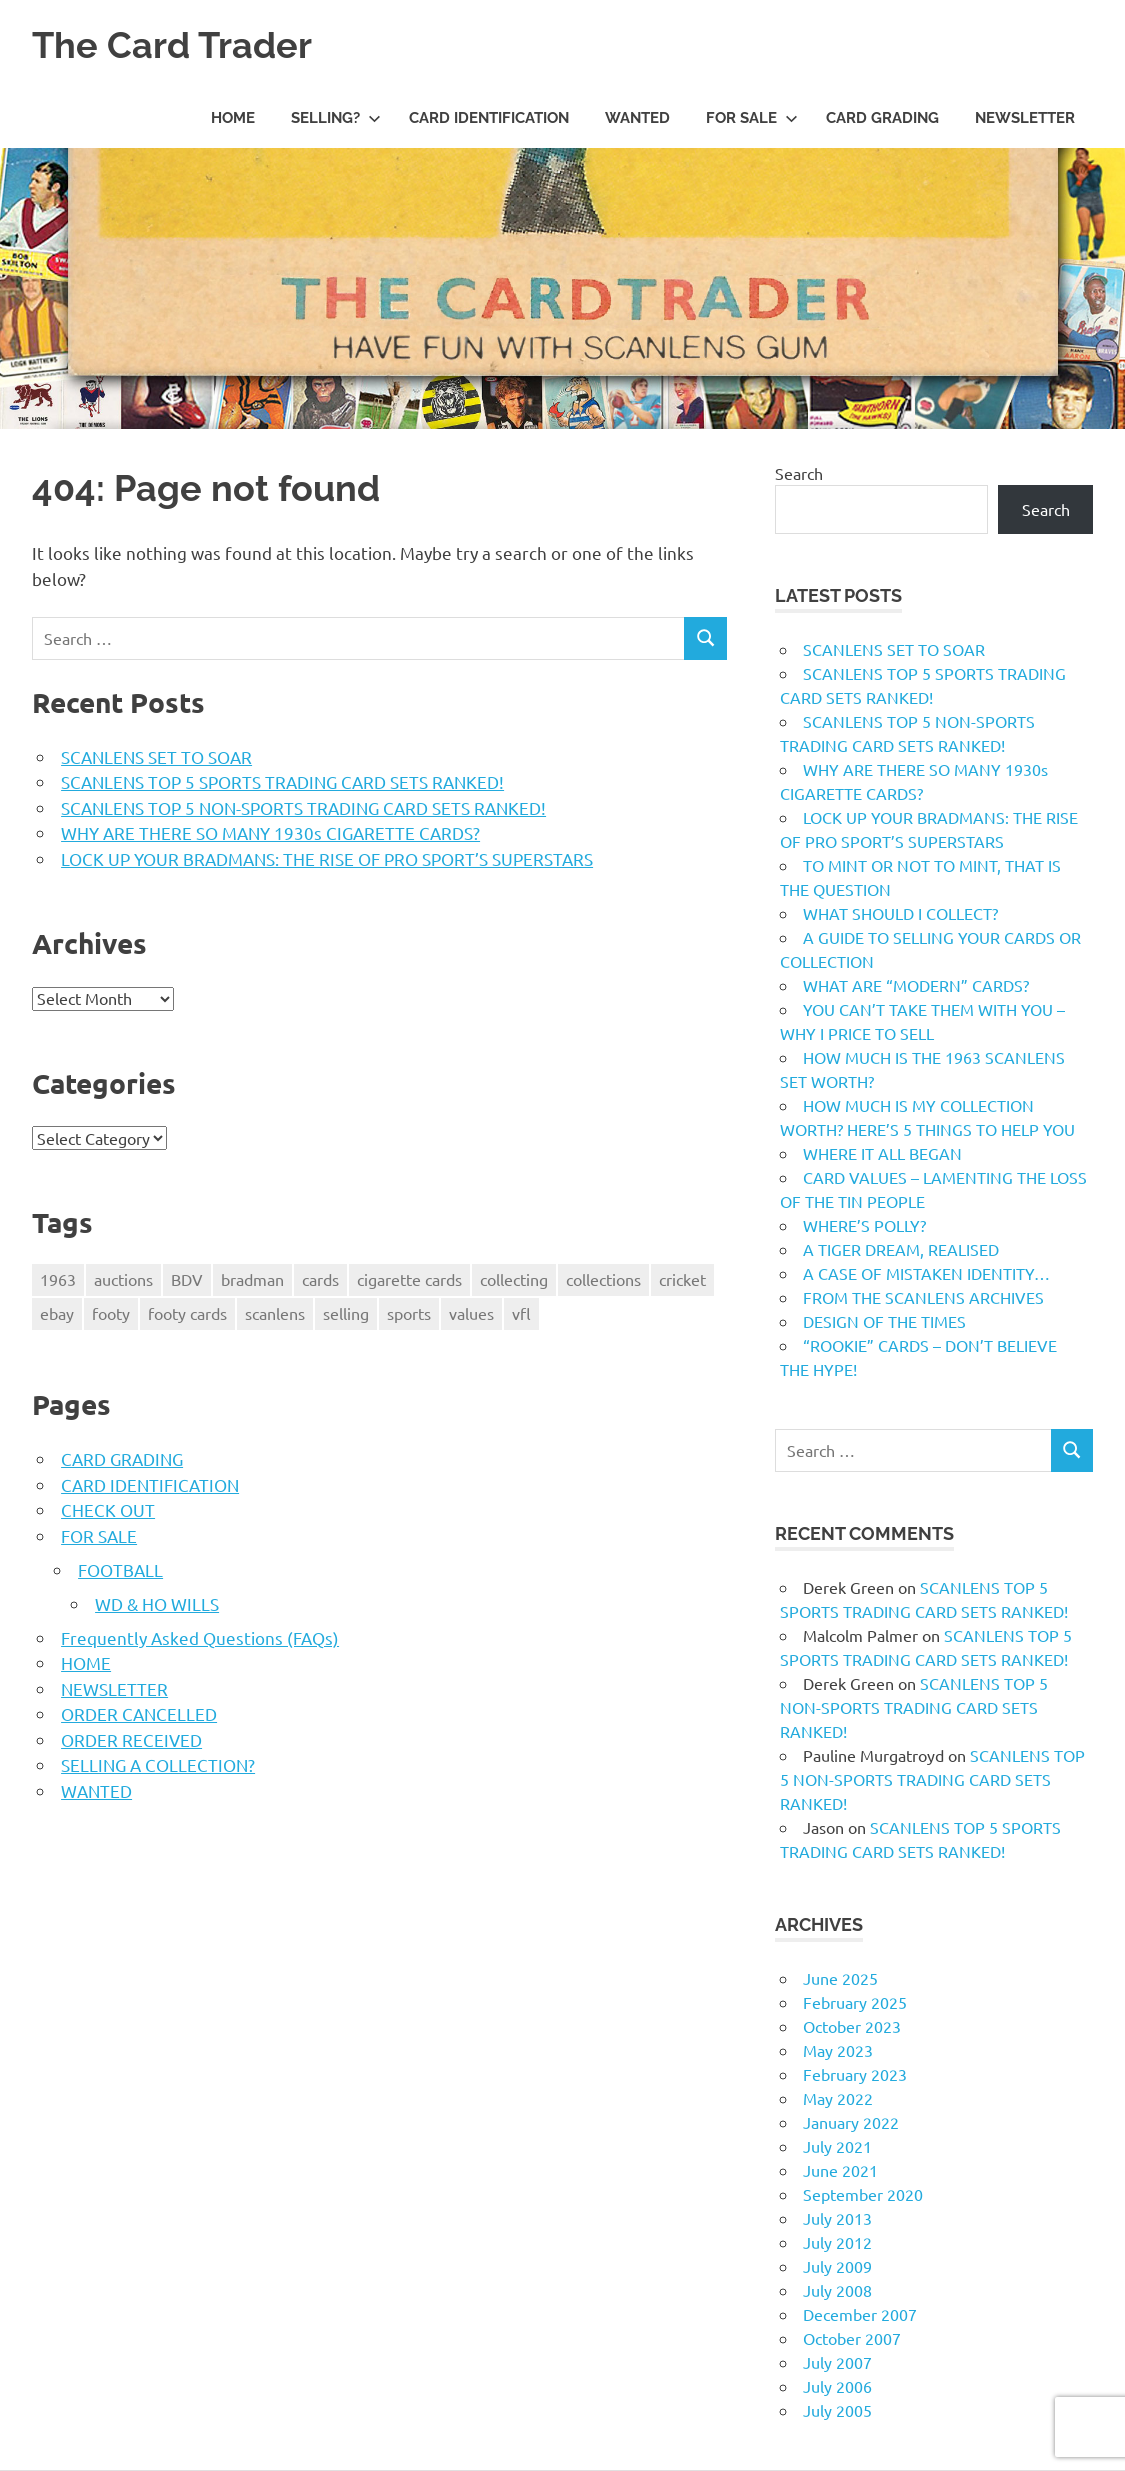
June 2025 (840, 1978)
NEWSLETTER (1025, 118)
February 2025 (855, 2002)
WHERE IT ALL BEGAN (882, 1153)
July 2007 (837, 2362)
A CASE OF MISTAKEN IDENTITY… (926, 1273)
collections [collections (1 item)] (603, 1279)
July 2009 (837, 2266)
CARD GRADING (882, 118)
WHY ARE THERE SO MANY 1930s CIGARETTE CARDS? (270, 832)
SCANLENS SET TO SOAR (156, 756)
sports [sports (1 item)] (409, 1313)
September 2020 (863, 2194)
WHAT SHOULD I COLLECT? (900, 913)
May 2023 (838, 2050)
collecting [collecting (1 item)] (514, 1279)
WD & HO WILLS (157, 1603)
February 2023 (855, 2074)
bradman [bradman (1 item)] (252, 1279)
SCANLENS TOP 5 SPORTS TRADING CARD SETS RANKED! (282, 781)
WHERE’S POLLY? (864, 1225)
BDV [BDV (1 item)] (187, 1279)
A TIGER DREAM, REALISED (901, 1249)
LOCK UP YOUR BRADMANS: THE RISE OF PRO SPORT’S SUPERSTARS (327, 858)
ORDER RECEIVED (131, 1739)
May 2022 (838, 2098)
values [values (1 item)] (471, 1313)
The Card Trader (180, 44)
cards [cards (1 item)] (320, 1279)
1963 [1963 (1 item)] (58, 1279)
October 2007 (852, 2338)
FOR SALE (752, 118)
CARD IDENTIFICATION (489, 118)
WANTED (637, 118)
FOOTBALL (120, 1569)
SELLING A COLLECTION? (158, 1764)
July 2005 (837, 2410)
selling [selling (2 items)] (346, 1313)
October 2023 (852, 2026)
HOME (233, 118)
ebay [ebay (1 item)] (57, 1313)
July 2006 (837, 2386)
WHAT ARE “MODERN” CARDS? (916, 985)
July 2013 (837, 2218)
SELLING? (336, 118)
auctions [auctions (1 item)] (123, 1279)
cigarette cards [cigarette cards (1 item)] (409, 1279)
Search (799, 473)
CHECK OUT (108, 1509)
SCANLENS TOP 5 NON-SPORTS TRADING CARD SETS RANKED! (303, 807)
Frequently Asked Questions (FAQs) (200, 1637)
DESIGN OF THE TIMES (884, 1321)
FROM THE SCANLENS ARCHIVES (923, 1297)
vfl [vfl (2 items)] (521, 1313)
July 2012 (837, 2242)
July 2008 (837, 2290)
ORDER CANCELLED (139, 1713)
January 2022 (851, 2122)
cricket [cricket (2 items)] (682, 1279)
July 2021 (837, 2146)
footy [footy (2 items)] (111, 1313)
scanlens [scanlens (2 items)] (275, 1313)
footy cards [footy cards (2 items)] (187, 1313)
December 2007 (860, 2314)
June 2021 (840, 2170)
